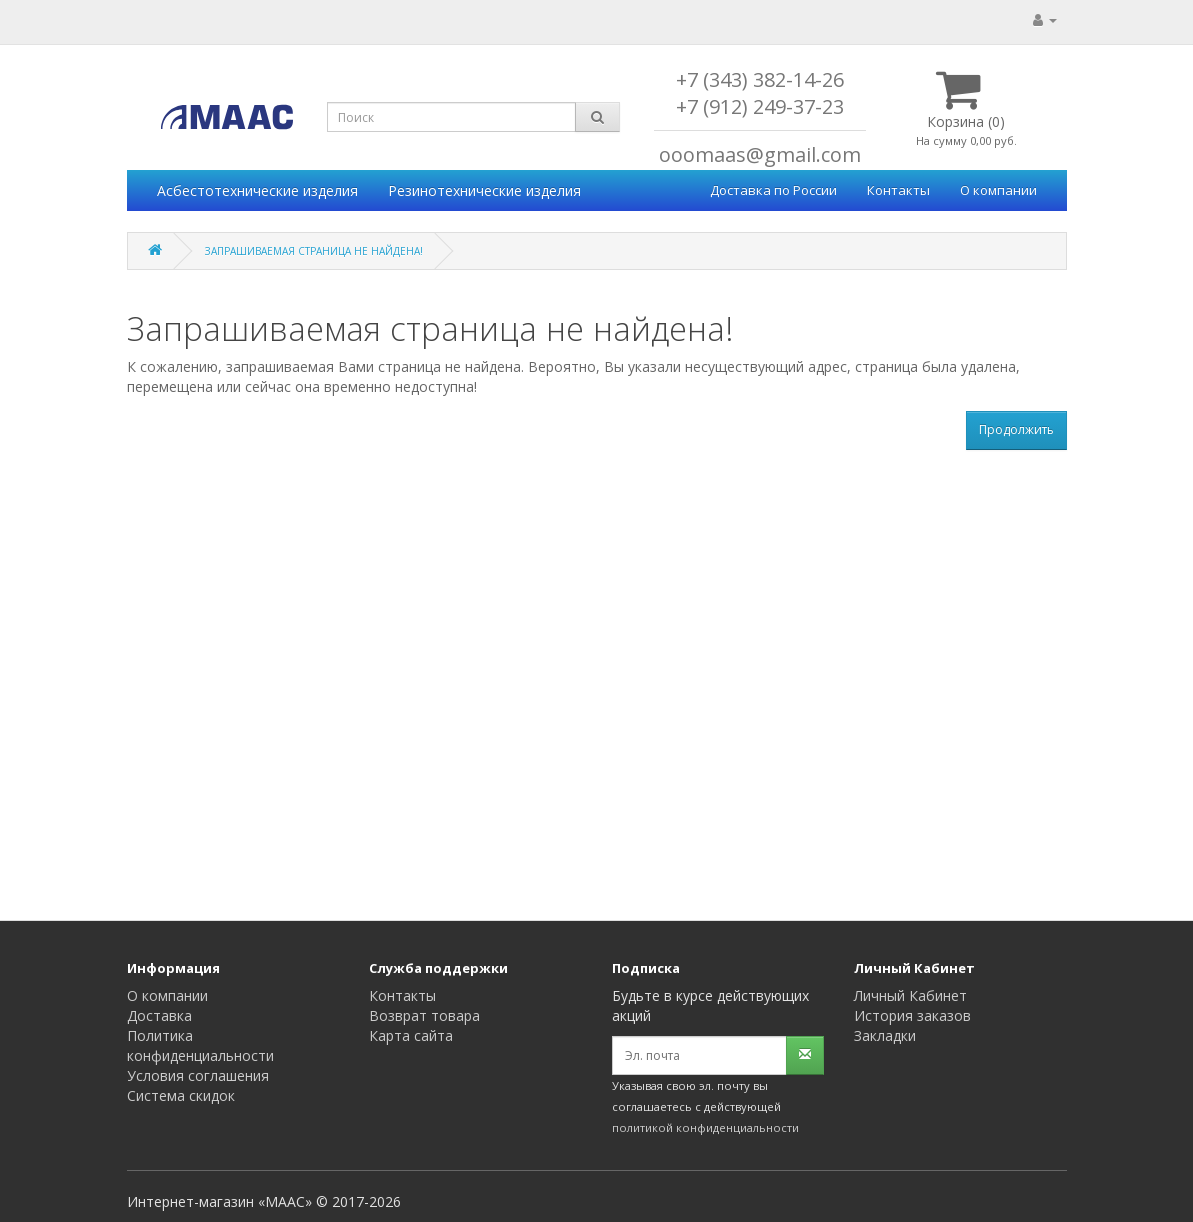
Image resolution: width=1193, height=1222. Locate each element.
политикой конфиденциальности (705, 1127)
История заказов (912, 1015)
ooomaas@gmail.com (760, 154)
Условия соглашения (198, 1075)
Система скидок (181, 1095)
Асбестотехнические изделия (257, 190)
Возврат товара (424, 1015)
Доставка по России (773, 190)
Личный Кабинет (910, 995)
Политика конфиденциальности (200, 1045)
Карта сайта (411, 1035)
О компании (998, 190)
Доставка (159, 1015)
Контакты (898, 190)
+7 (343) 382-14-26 (760, 79)
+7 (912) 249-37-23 (760, 106)
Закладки (885, 1035)
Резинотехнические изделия (484, 190)
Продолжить (1016, 429)
